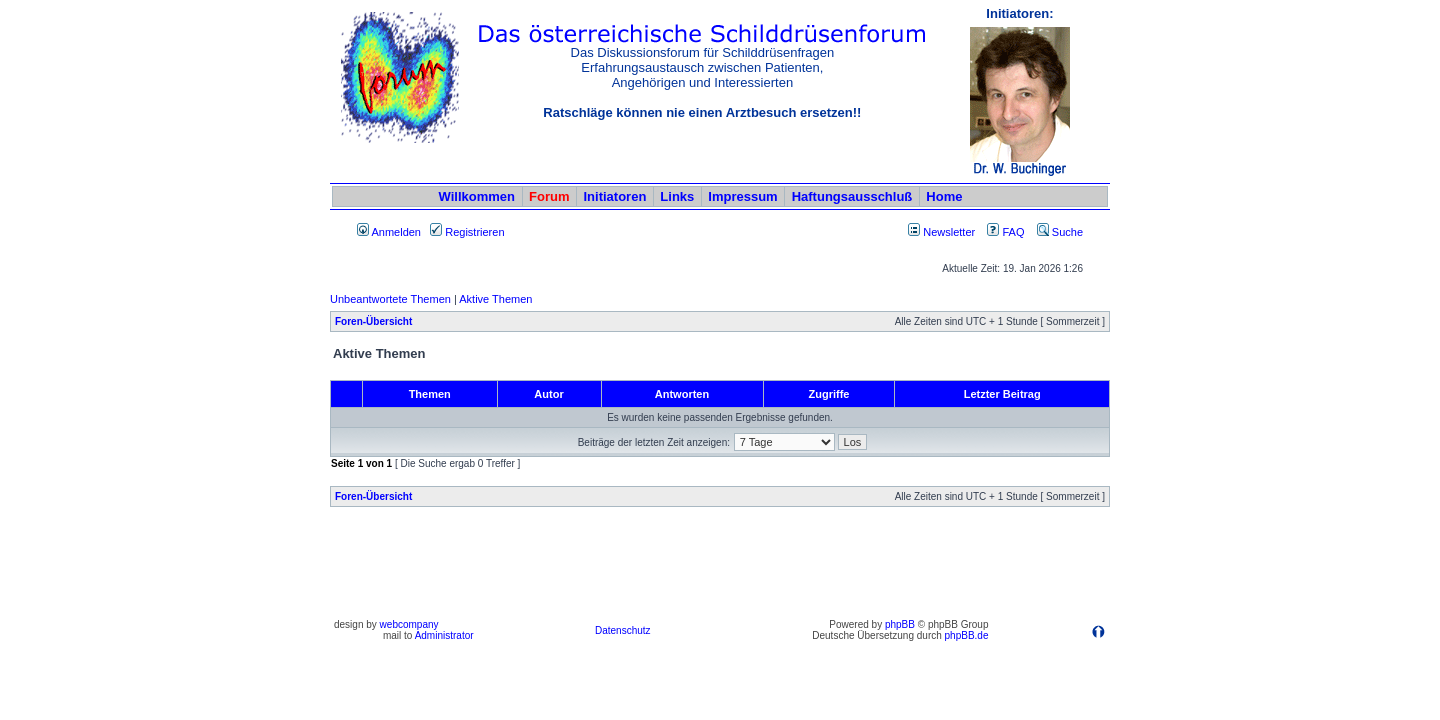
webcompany (409, 624)
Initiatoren (614, 196)
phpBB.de (967, 635)
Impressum (742, 196)
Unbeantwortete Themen (390, 299)
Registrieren (467, 232)
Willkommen (477, 196)
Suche (1060, 232)
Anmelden (389, 232)
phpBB (900, 624)
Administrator (444, 635)
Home (944, 196)
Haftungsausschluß (852, 196)
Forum (549, 196)
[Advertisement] (720, 568)
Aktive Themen (495, 299)
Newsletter (949, 232)
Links (677, 196)
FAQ (1005, 232)
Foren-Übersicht (373, 321)
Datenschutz (623, 630)
